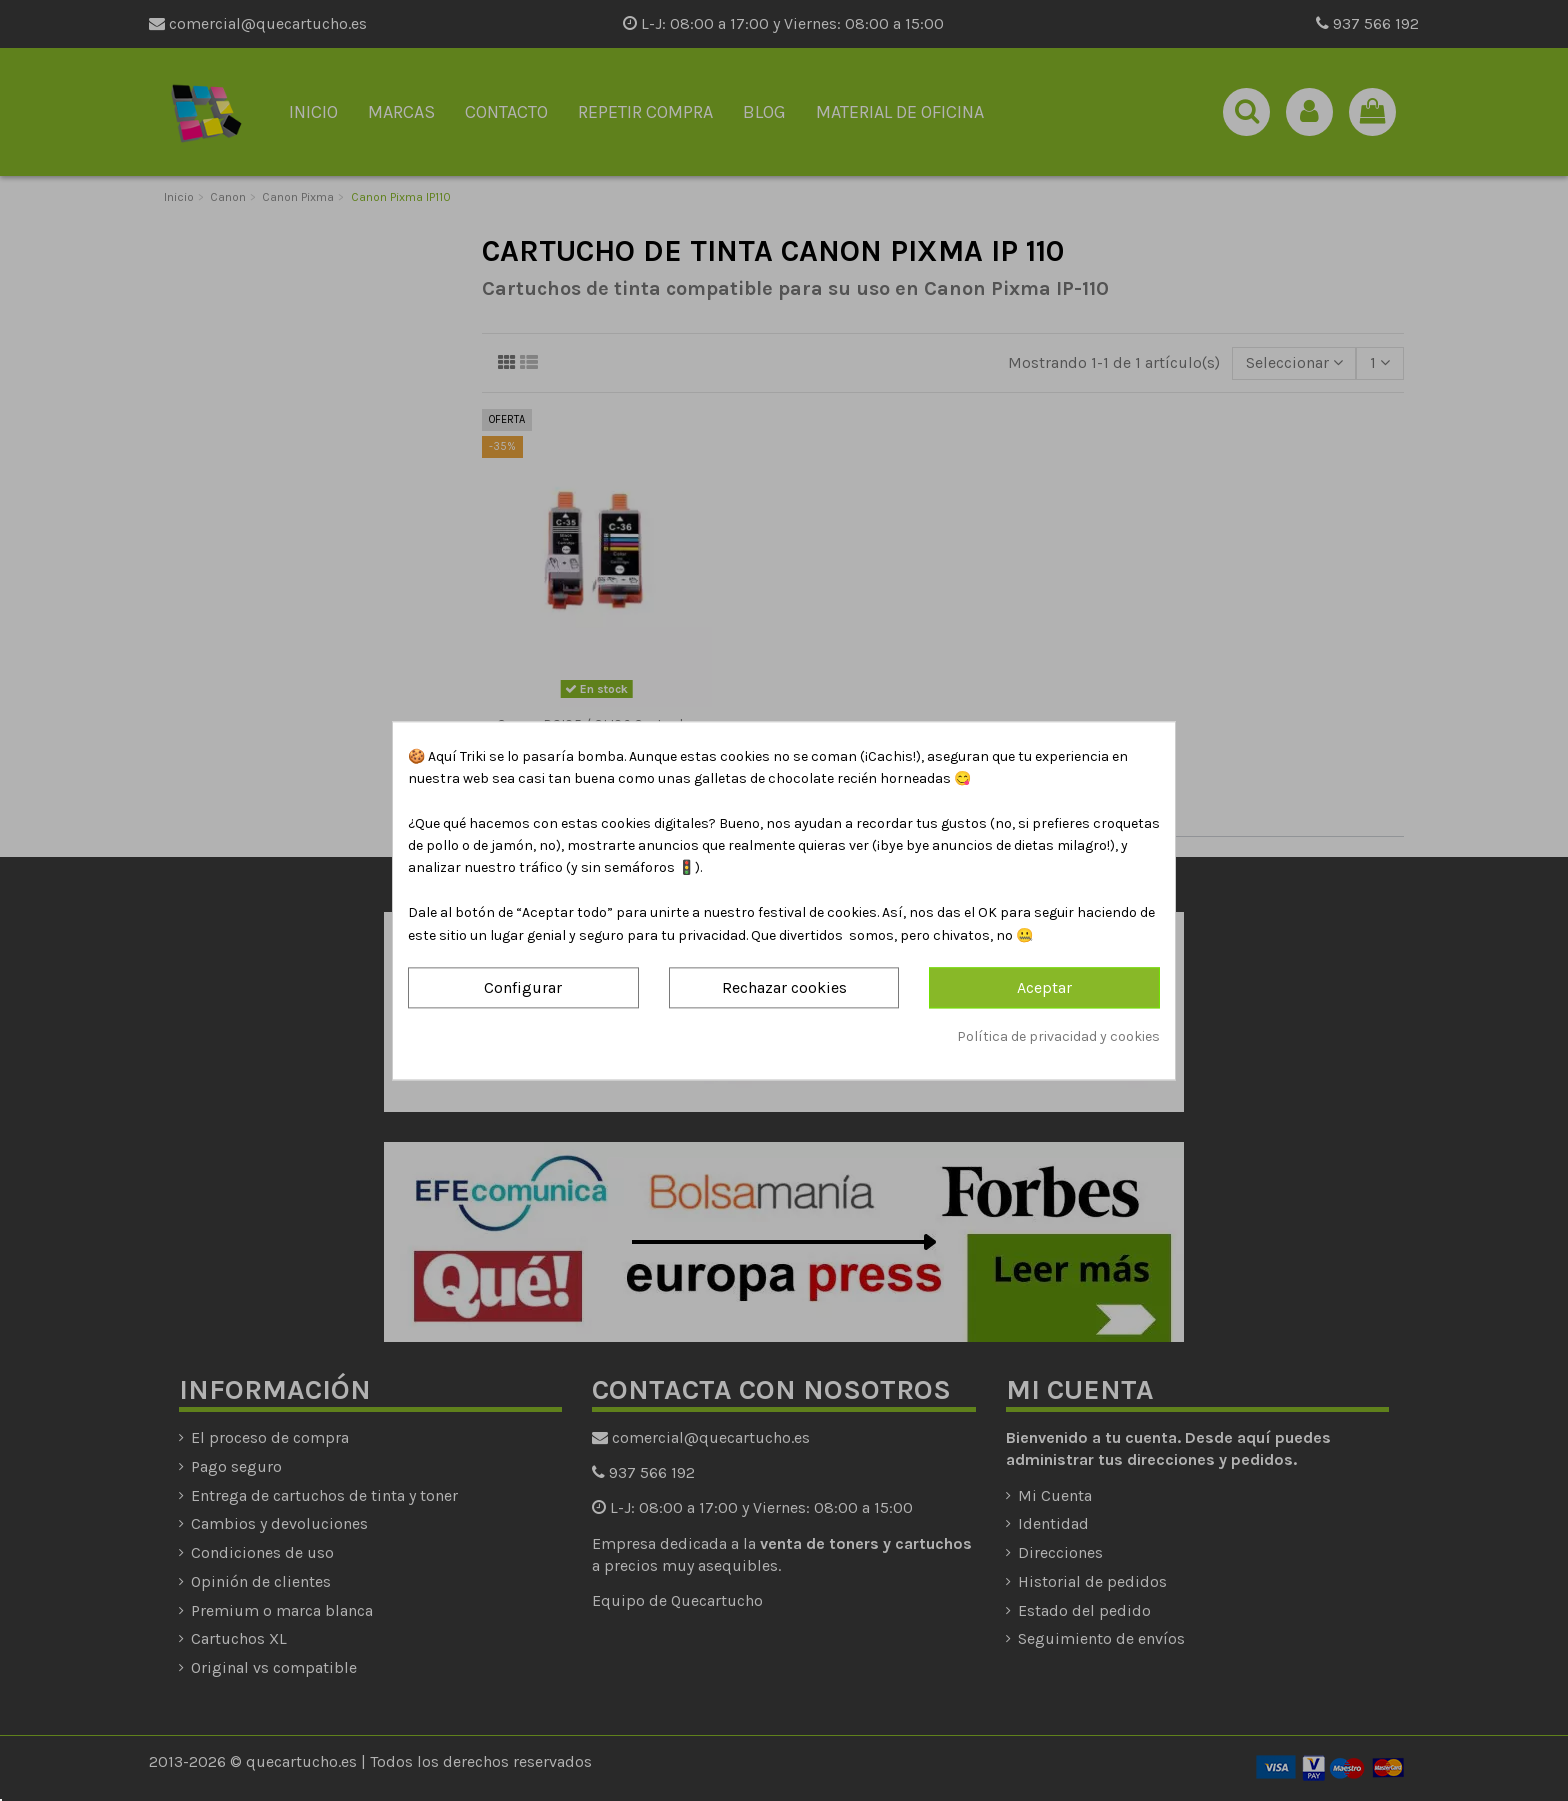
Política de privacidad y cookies (1058, 1037)
